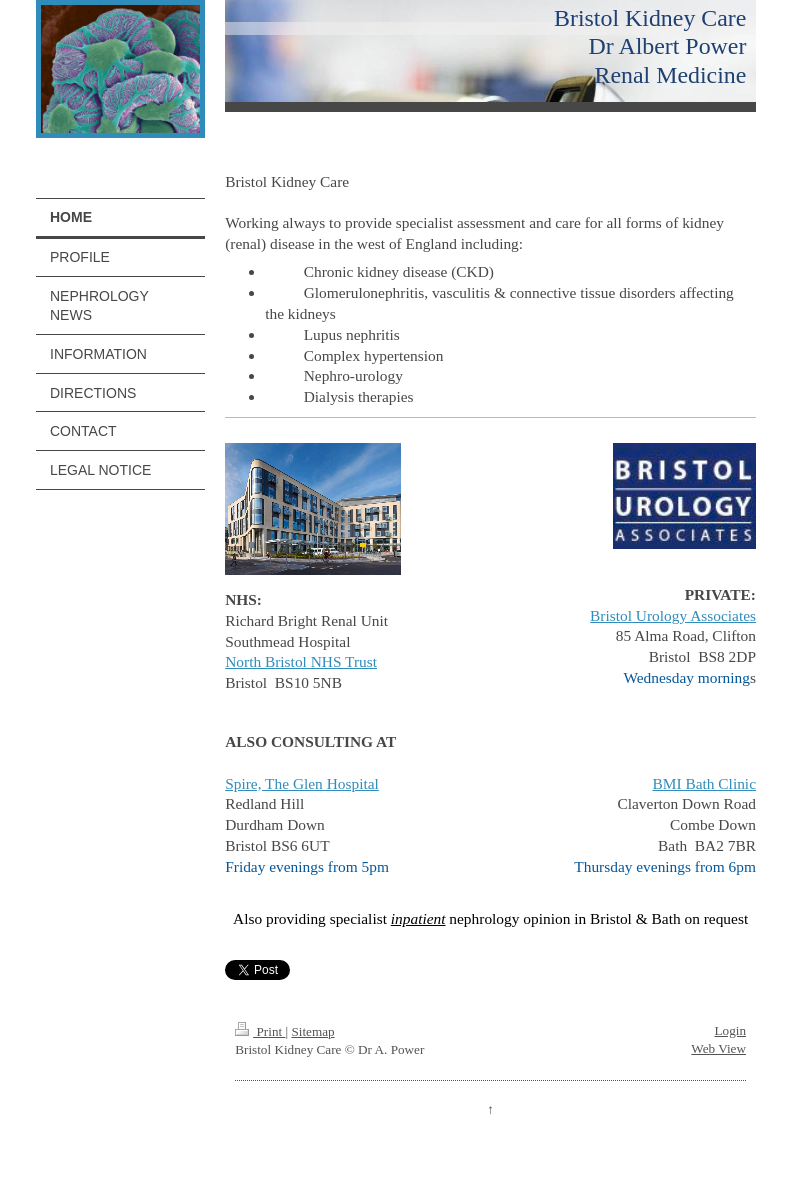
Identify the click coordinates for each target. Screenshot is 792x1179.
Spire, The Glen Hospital (302, 783)
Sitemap (312, 1031)
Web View (718, 1048)
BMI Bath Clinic (704, 783)
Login (730, 1030)
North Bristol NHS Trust (301, 661)
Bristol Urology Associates (673, 615)
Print (260, 1031)
